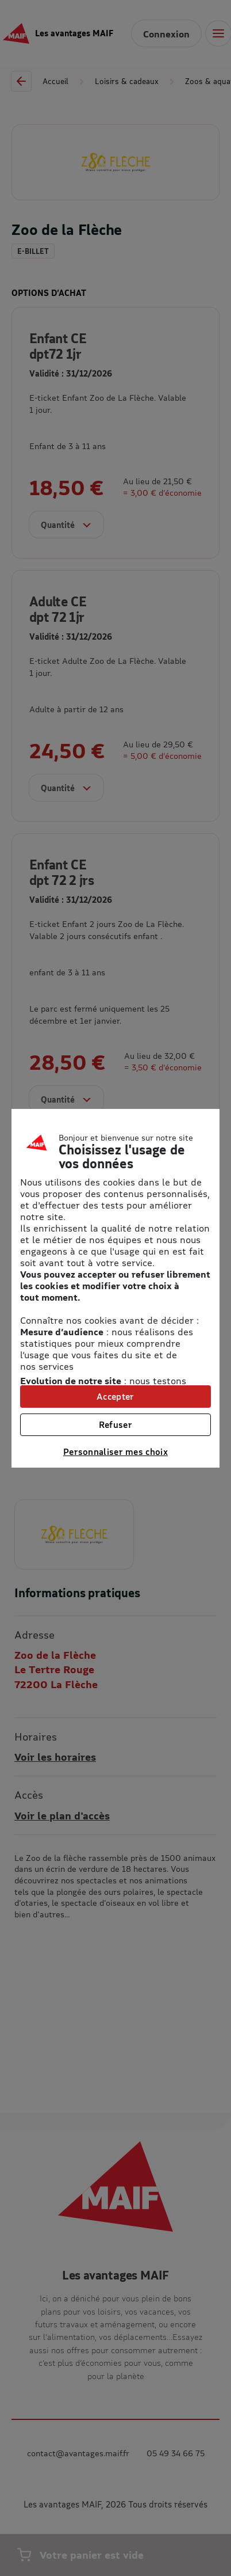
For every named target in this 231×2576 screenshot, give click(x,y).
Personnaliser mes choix (115, 1451)
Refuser (115, 1424)
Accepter (115, 1396)
